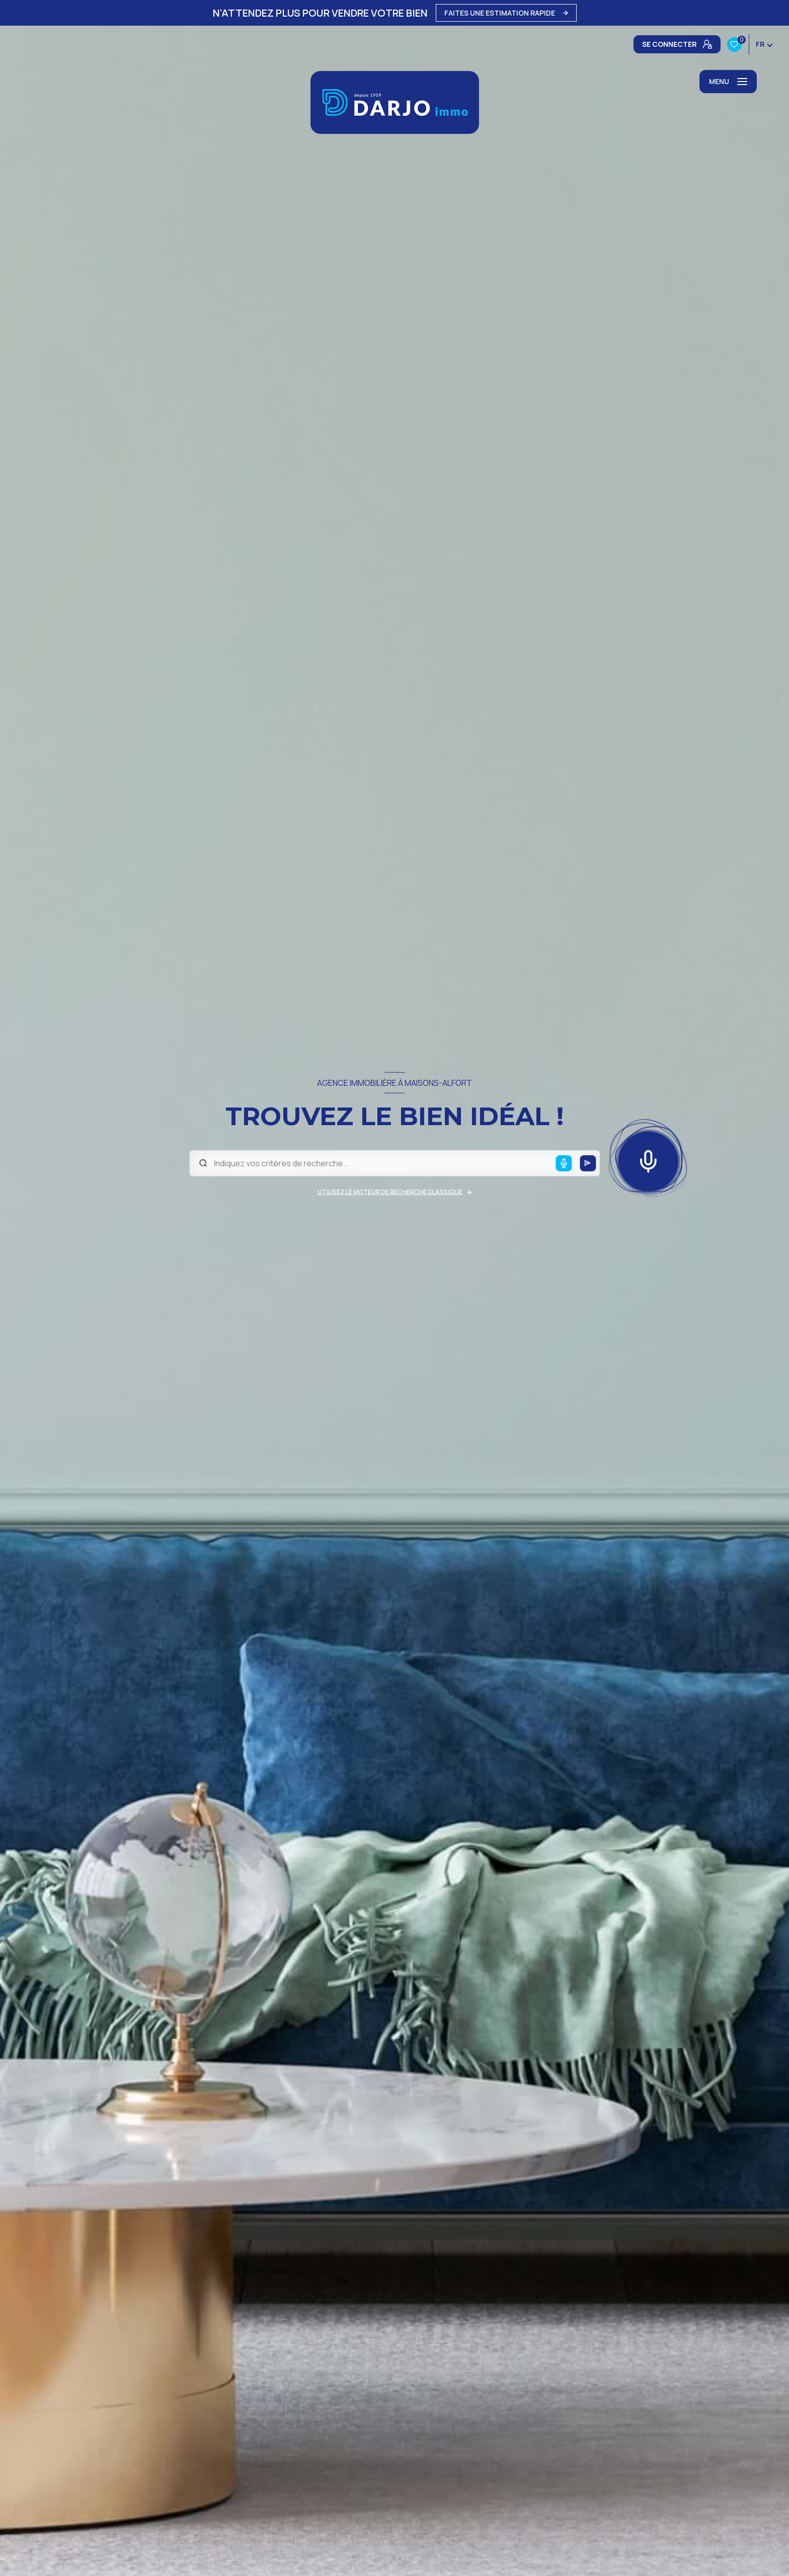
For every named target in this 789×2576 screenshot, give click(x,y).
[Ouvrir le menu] (728, 81)
